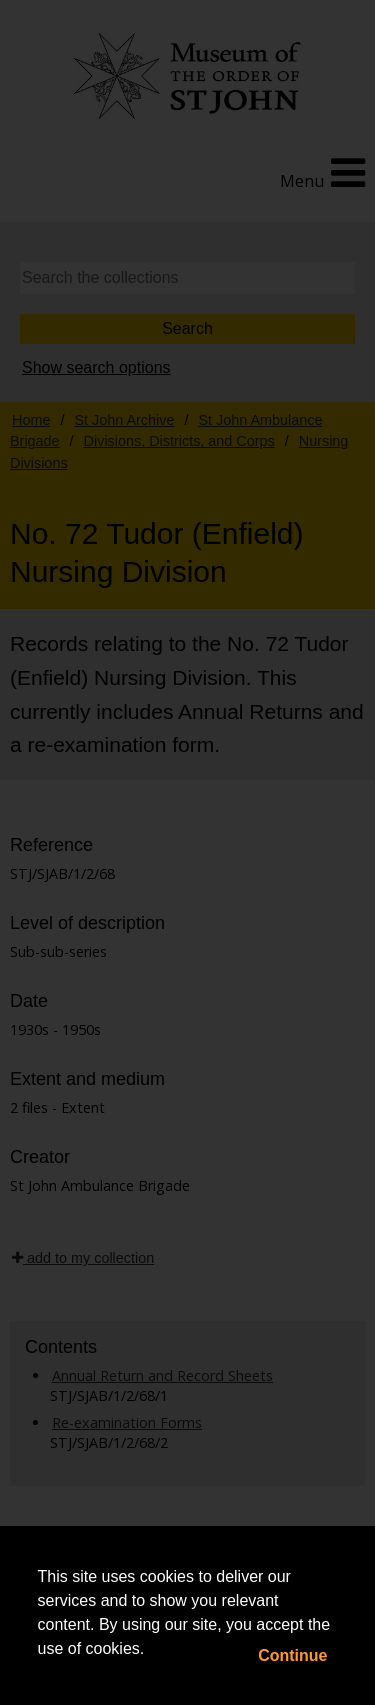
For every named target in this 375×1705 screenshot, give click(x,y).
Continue (292, 1655)
